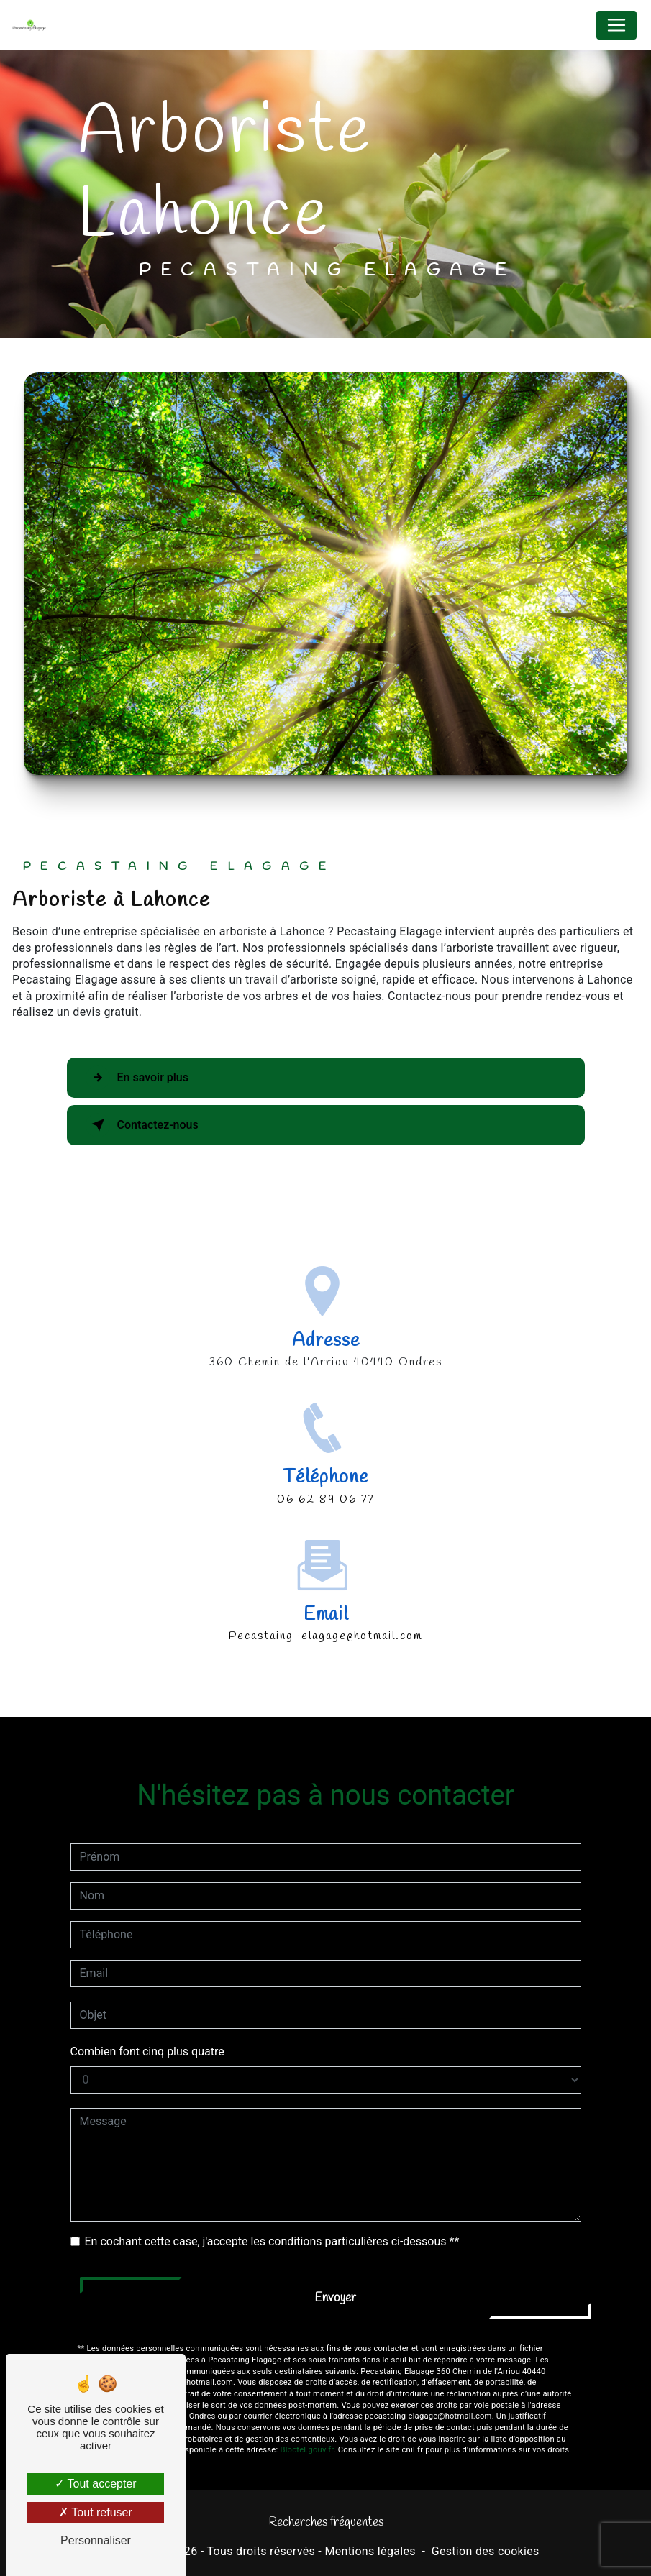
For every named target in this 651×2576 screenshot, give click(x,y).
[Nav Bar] (616, 25)
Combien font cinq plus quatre (147, 2015)
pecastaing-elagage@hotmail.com (325, 1600)
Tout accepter (95, 2484)
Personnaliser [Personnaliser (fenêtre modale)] (95, 2540)
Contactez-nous (142, 1125)
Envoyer (335, 2262)
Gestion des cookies (486, 2551)
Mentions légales (369, 2551)
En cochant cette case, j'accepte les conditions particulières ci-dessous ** (272, 2205)
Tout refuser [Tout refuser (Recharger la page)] (95, 2512)
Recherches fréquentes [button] (325, 2522)
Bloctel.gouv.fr (306, 2414)
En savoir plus (137, 1077)
